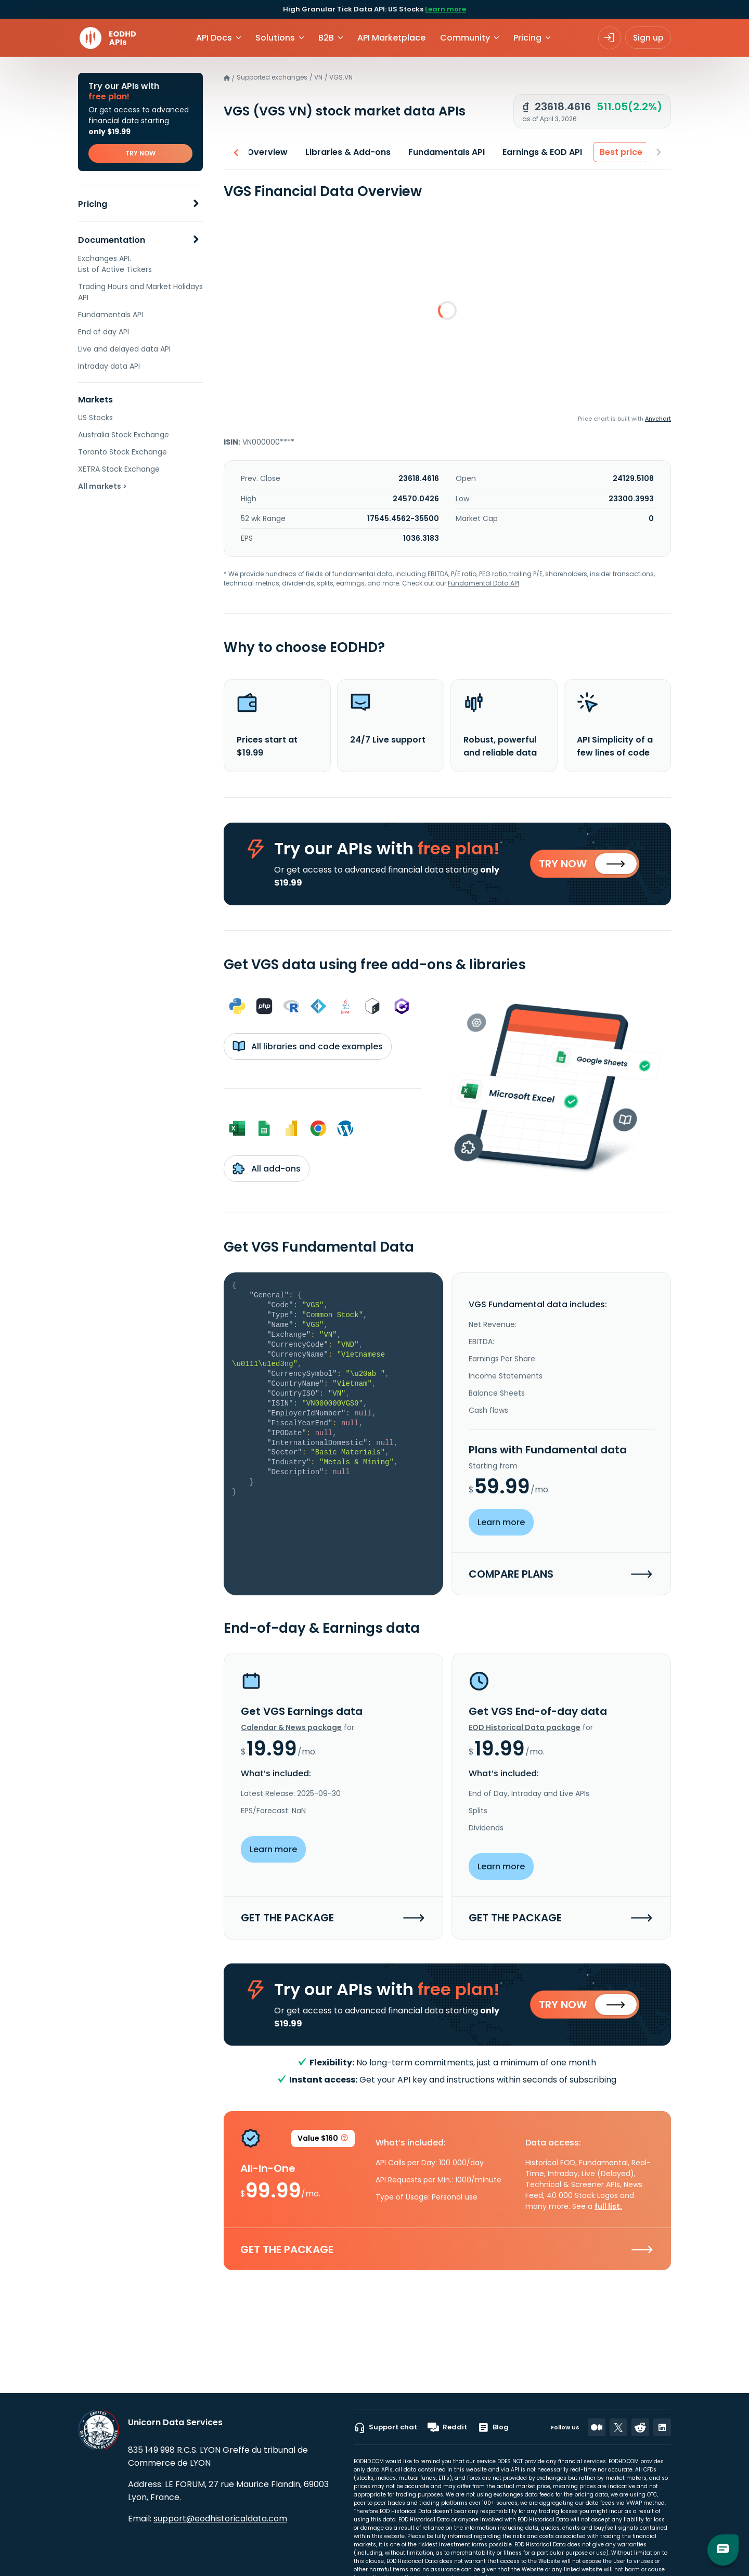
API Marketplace (391, 38)
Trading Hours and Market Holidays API (140, 292)
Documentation (111, 240)
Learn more (445, 9)
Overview (264, 152)
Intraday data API (109, 366)
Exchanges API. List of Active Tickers (115, 264)
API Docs (214, 38)
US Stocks (95, 417)
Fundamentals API (110, 314)
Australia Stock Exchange (123, 435)
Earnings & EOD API (539, 152)
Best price (618, 152)
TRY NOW (140, 153)
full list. (608, 2210)
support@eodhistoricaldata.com (220, 2519)
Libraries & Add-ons (345, 152)
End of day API (103, 332)
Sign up (648, 37)
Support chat (385, 2427)
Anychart (658, 418)
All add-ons (267, 1170)
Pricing (92, 204)
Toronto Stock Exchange (122, 452)
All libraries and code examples (308, 1048)
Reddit (447, 2427)
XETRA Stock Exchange (119, 469)
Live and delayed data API (124, 349)
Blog (493, 2427)
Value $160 (323, 2144)
